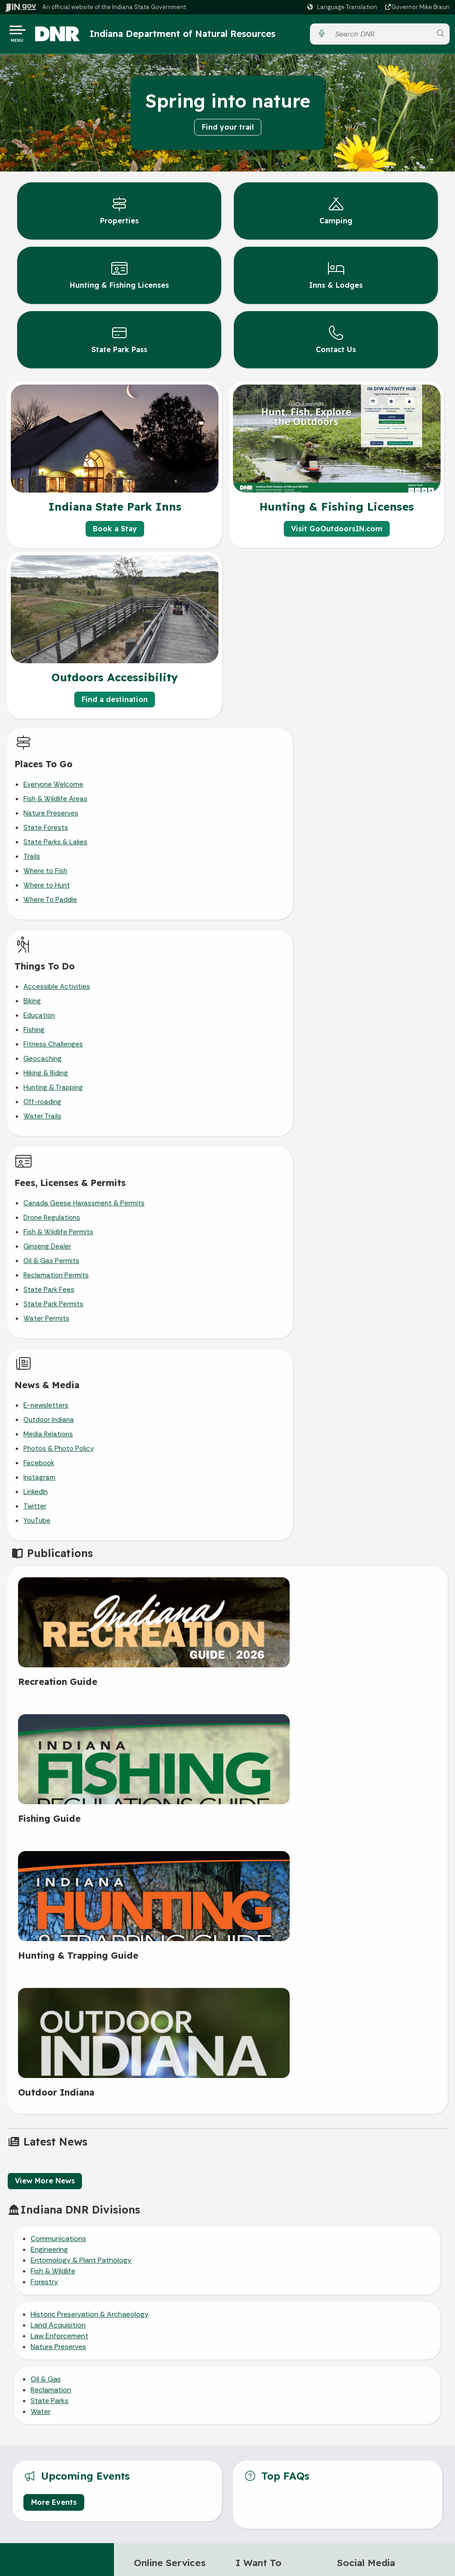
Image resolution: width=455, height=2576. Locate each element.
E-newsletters (271, 1004)
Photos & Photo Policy (284, 1047)
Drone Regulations (51, 1018)
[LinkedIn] (344, 1926)
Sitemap (334, 2189)
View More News (45, 1506)
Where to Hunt (46, 888)
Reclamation (51, 1715)
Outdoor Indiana (274, 1018)
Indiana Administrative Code (114, 2322)
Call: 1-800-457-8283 (114, 2206)
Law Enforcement (59, 1661)
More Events (54, 1827)
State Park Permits (53, 1104)
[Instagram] (384, 1906)
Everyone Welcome (53, 787)
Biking (258, 801)
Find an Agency (113, 2189)
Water (40, 1737)
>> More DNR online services (163, 2010)
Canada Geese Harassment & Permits (84, 1004)
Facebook (264, 1061)
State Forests (45, 830)
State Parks (49, 1726)
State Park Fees (48, 1090)
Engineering (49, 1575)
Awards (114, 2339)
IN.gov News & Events (114, 2272)
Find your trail (228, 130)
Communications (58, 1564)
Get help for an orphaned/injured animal (271, 1945)
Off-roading (268, 902)
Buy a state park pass (166, 1935)
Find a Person (114, 2173)
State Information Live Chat (113, 2139)
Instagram (265, 1076)
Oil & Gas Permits (51, 1061)
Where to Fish (45, 873)
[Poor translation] (32, 2429)
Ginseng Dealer (47, 1047)
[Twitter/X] (364, 1906)
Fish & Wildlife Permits (58, 1032)
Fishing (259, 830)
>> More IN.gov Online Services (166, 2032)
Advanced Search (334, 2156)
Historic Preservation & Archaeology (90, 1639)
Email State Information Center (114, 2156)
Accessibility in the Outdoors (263, 2083)
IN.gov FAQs (334, 2206)
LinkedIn (261, 1090)
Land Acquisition (58, 1650)
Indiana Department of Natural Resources (191, 35)
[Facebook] (344, 1906)
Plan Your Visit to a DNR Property (270, 2061)
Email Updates (114, 2289)
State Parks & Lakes (55, 845)
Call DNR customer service (274, 1906)
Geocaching (268, 859)
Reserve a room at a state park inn (173, 1952)
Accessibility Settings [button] (334, 2275)
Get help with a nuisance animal (272, 1924)
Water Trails (268, 917)
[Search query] (381, 36)
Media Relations (274, 1032)
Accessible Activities (282, 787)
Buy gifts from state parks (173, 1906)
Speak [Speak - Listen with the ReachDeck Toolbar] (332, 2296)
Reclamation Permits (56, 1076)
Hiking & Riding (271, 873)
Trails (31, 859)
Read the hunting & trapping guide (264, 1967)
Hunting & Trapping (279, 888)
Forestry (44, 1607)
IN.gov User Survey (334, 2139)
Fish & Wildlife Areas (55, 801)
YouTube (262, 1119)
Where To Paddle (50, 902)
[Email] (364, 1926)
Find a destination (115, 702)
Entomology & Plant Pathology (81, 1585)
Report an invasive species (275, 2000)
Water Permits (46, 1119)
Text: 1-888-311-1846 (113, 2222)
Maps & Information (114, 2256)
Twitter (260, 1104)
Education (265, 816)
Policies (334, 2173)
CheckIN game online (165, 1992)
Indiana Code (114, 2306)
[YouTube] (403, 1906)
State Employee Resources (334, 2222)
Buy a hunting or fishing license (168, 1974)
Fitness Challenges (279, 845)
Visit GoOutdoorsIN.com (336, 532)
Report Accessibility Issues (334, 2318)
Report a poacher (261, 1985)
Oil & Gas (46, 1704)
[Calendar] (384, 1926)
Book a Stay (115, 532)
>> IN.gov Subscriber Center (164, 2053)
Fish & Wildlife (53, 1596)
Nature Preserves (50, 816)
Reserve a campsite (164, 1920)
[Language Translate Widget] (343, 7)
